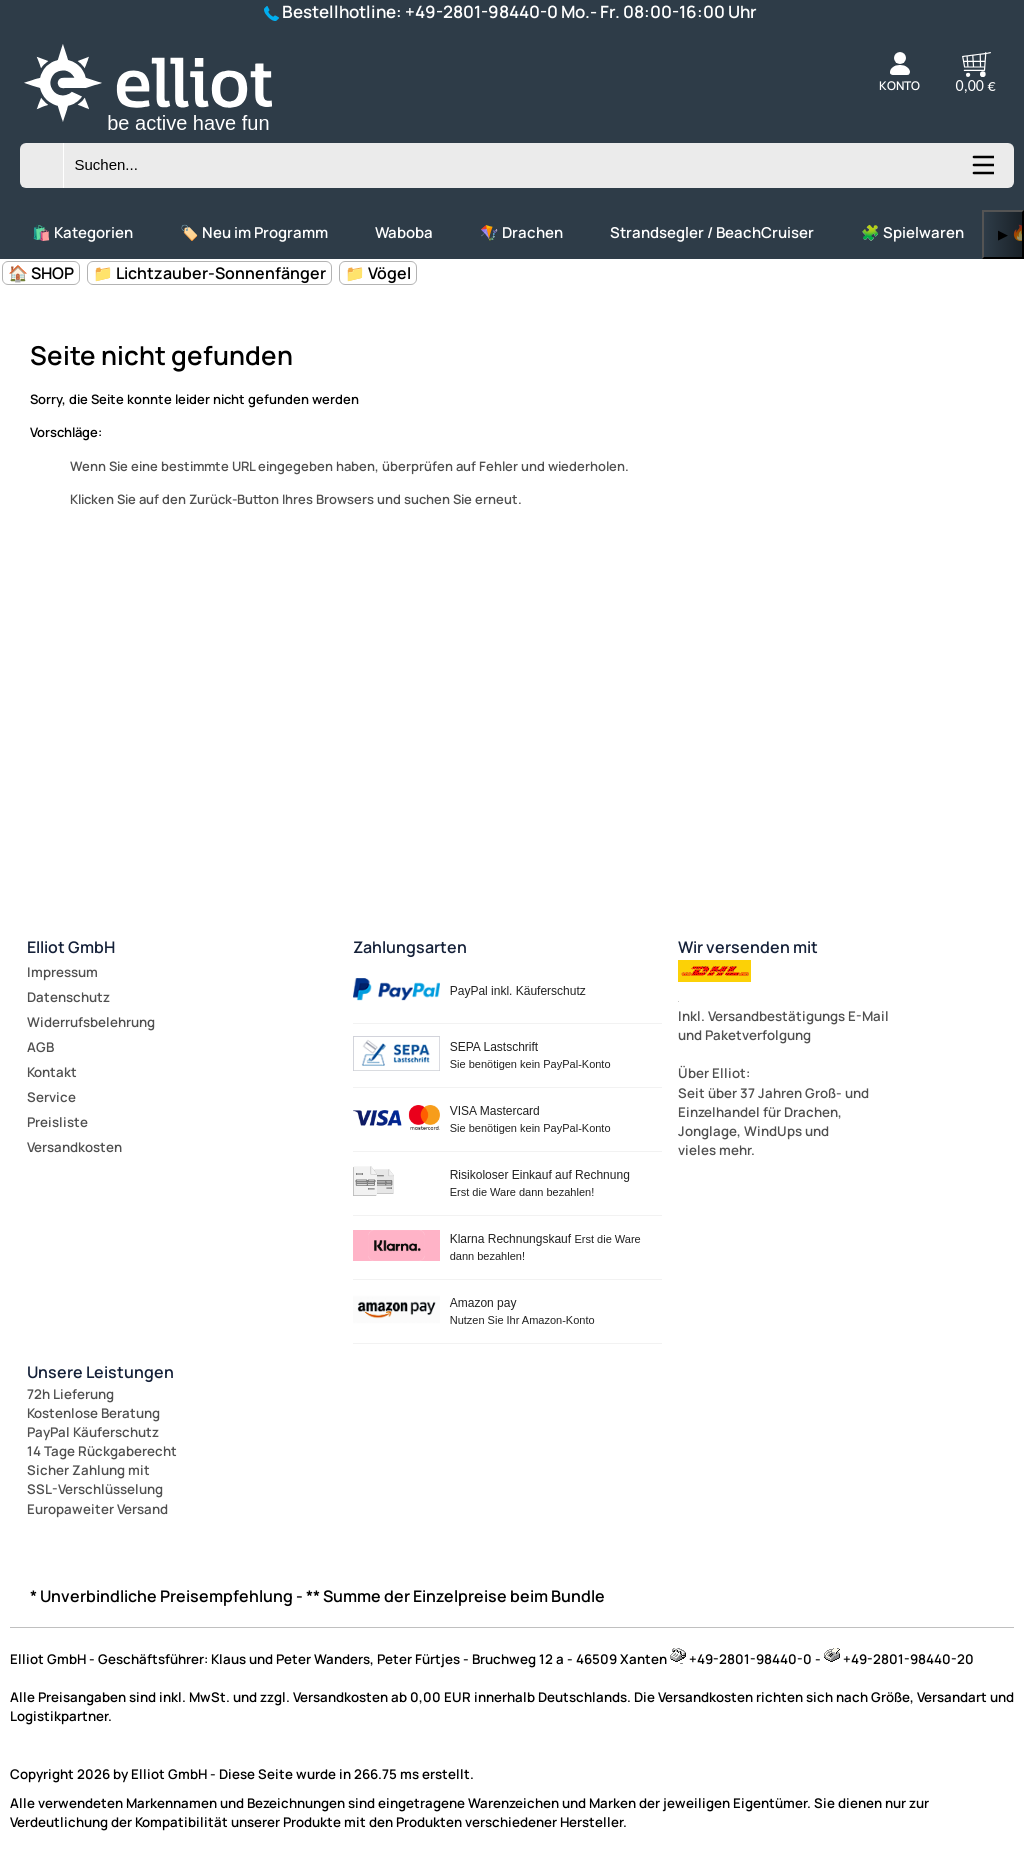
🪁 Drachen (521, 232)
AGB (40, 1047)
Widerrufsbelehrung (91, 1022)
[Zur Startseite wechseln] (170, 134)
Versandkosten (74, 1147)
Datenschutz (68, 997)
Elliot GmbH (71, 947)
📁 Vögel (378, 273)
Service (51, 1097)
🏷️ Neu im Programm (254, 232)
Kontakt (52, 1072)
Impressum (62, 972)
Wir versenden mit (748, 947)
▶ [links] (1003, 234)
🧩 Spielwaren (912, 232)
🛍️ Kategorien (82, 232)
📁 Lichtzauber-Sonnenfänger (209, 273)
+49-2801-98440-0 (481, 11)
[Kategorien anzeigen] (982, 172)
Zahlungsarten (410, 947)
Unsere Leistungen (100, 1372)
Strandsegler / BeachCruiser (712, 232)
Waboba (404, 232)
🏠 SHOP (41, 273)
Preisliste (57, 1122)
